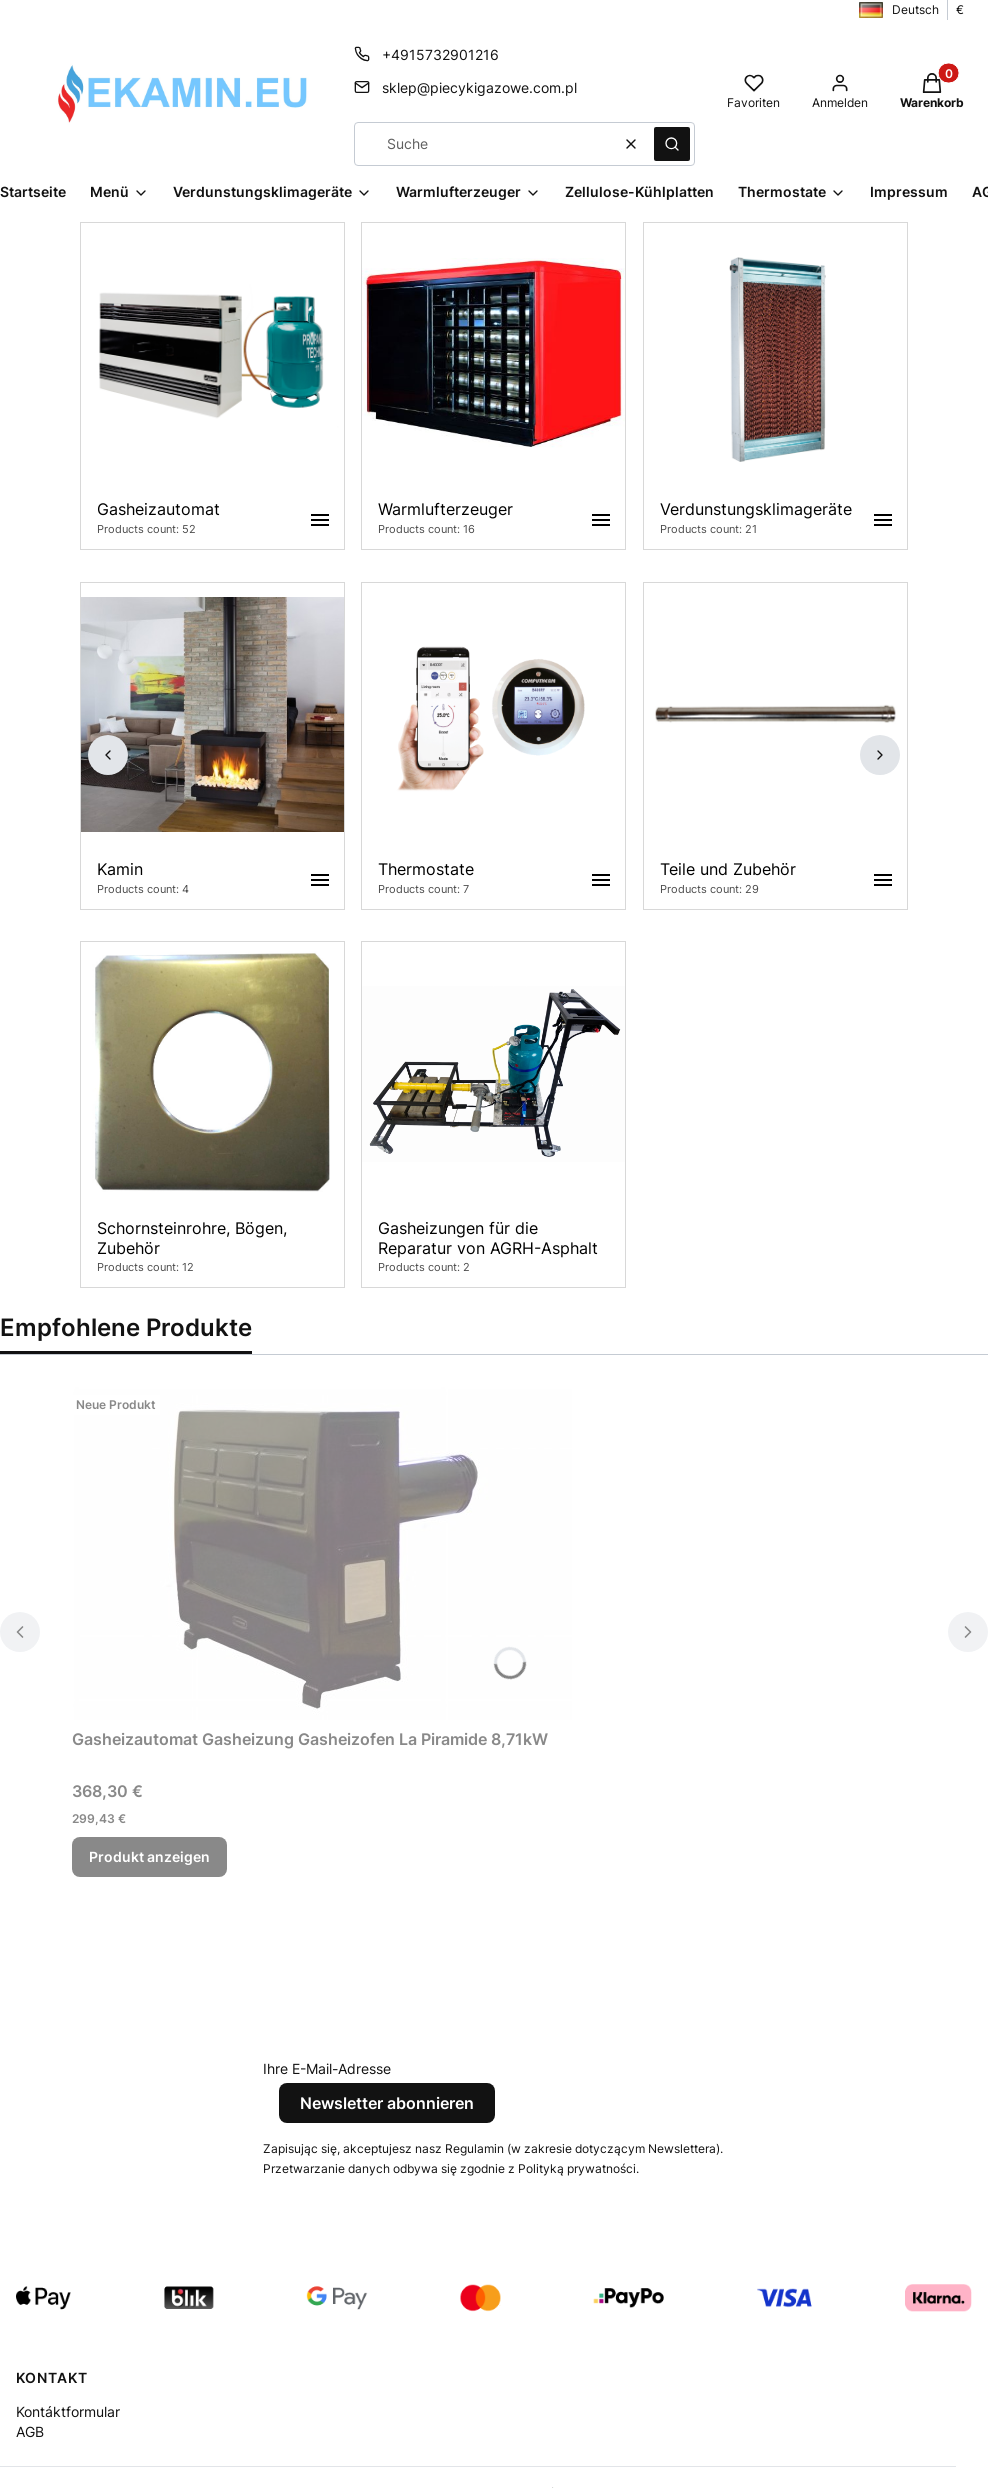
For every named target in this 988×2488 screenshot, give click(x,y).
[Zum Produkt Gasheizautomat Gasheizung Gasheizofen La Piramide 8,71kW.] (322, 1553)
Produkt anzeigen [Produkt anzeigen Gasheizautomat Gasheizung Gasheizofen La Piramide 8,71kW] (149, 1856)
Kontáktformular (68, 2411)
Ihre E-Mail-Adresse (327, 2068)
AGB (30, 2431)
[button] (672, 144)
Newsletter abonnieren (387, 2103)
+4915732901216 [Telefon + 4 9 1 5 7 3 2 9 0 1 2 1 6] (440, 54)
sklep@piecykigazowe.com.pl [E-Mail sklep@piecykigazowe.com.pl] (479, 87)
